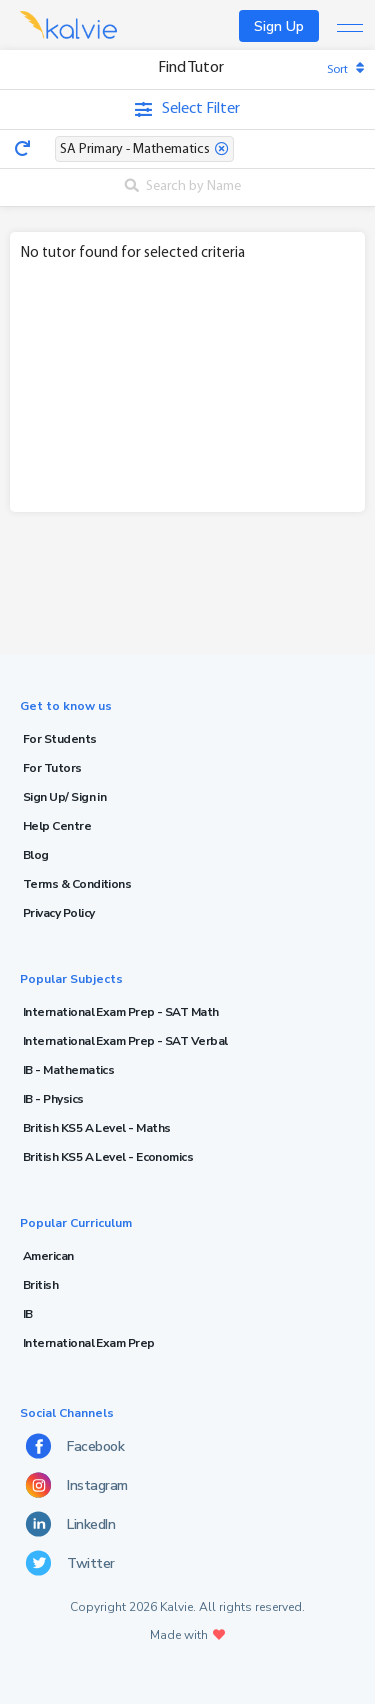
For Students (60, 739)
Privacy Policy (58, 913)
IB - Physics (53, 1099)
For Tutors (52, 768)
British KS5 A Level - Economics (108, 1157)
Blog (36, 855)
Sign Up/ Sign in (64, 797)
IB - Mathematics (68, 1070)
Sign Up (279, 26)
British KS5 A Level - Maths (96, 1128)
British (40, 1285)
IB (28, 1314)
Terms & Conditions (77, 884)
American (48, 1256)
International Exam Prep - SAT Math (121, 1012)
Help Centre (57, 826)
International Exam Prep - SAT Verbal (125, 1041)
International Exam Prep (89, 1343)
